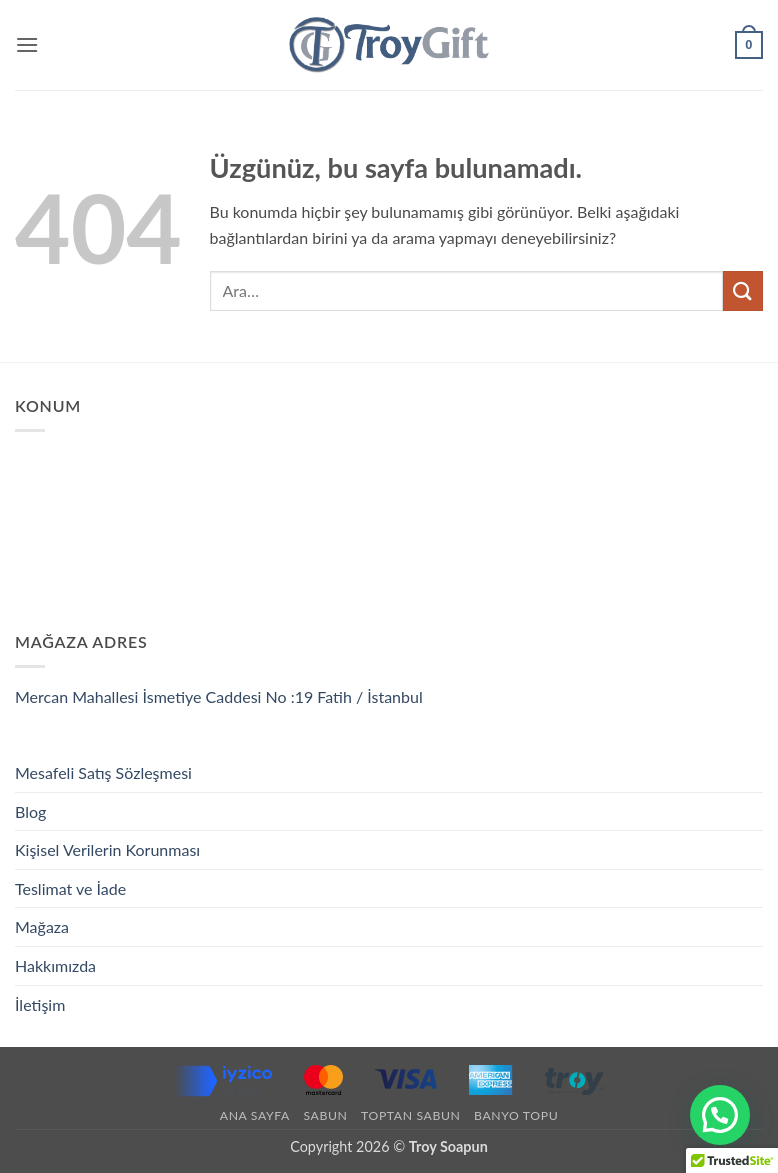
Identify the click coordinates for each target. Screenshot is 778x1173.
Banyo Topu (516, 1115)
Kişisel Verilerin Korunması (107, 849)
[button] (27, 44)
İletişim (40, 1004)
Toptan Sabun (410, 1115)
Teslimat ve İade (70, 888)
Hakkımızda (55, 965)
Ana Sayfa (255, 1115)
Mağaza (42, 926)
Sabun (325, 1115)
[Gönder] (743, 290)
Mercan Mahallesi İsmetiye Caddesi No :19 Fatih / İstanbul (219, 696)
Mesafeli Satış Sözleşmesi (103, 772)
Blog (30, 811)
